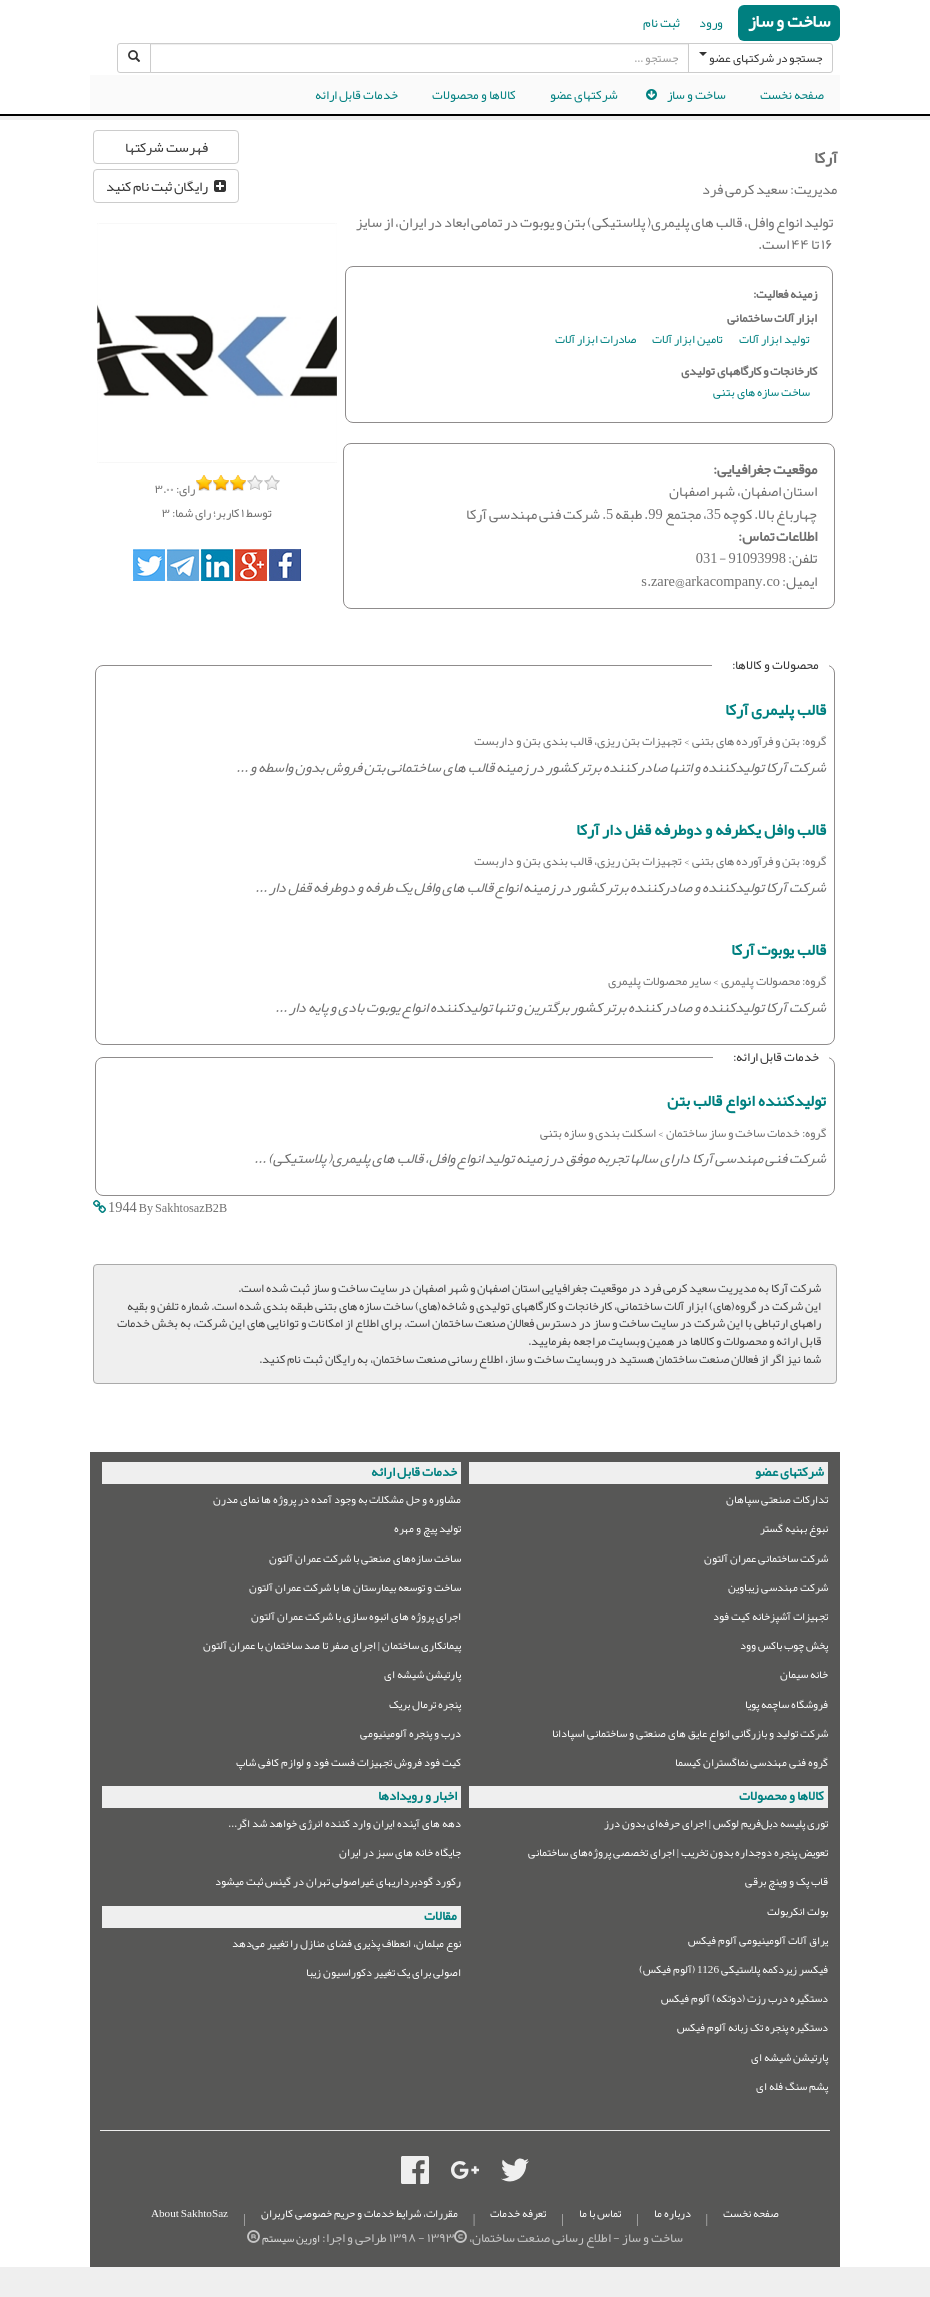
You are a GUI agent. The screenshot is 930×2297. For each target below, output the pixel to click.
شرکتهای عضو (584, 95)
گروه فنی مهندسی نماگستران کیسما (751, 1765)
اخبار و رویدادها (417, 1796)
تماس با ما (600, 2213)
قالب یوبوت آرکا (778, 950)
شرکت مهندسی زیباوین (778, 1590)
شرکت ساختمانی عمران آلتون (766, 1561)
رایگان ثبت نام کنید (166, 186)
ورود (711, 23)
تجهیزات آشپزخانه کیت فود (770, 1619)
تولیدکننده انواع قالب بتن (746, 1101)
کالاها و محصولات (474, 95)
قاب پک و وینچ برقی (786, 1884)
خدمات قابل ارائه (356, 95)
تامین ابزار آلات (687, 340)
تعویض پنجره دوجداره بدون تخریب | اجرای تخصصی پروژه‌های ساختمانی (678, 1855)
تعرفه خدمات (518, 2213)
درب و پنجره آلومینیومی (410, 1736)
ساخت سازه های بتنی (761, 393)
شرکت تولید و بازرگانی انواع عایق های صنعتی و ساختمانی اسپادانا (690, 1736)
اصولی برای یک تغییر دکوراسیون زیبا (383, 1975)
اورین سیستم (291, 2238)
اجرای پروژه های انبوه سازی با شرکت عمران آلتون (356, 1619)
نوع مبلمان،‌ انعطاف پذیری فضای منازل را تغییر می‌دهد (346, 1946)
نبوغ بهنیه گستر (794, 1531)
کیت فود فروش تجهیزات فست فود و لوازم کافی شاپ (348, 1765)
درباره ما (672, 2213)
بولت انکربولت (797, 1914)
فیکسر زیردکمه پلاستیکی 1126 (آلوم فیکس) (733, 1972)
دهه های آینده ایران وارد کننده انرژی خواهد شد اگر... (344, 1826)
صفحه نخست (792, 95)
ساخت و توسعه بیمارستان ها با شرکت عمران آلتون (355, 1590)
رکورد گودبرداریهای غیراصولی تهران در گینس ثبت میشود (338, 1884)
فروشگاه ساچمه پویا (786, 1707)
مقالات (440, 1916)
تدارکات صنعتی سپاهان (777, 1502)
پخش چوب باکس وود (784, 1648)
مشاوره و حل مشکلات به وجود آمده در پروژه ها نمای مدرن (337, 1502)
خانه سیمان (804, 1677)
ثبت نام (661, 23)
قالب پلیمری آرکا (775, 710)
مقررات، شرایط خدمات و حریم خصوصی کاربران (359, 2213)
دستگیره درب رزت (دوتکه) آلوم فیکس (744, 2001)
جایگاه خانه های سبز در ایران (400, 1855)
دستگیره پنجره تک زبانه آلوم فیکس (752, 2030)
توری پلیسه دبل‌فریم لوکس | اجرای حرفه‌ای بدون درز (716, 1826)
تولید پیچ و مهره (427, 1531)
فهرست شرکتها (166, 147)
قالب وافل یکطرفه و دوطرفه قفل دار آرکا (701, 830)
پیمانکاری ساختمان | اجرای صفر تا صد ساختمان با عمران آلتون (332, 1648)
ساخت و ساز (789, 22)
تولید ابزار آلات (774, 340)
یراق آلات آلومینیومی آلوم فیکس (758, 1943)
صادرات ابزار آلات (595, 340)
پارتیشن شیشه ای (422, 1677)
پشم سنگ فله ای (792, 2089)
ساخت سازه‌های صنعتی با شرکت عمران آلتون (365, 1561)
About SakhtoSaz (189, 2213)
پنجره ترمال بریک (425, 1707)
